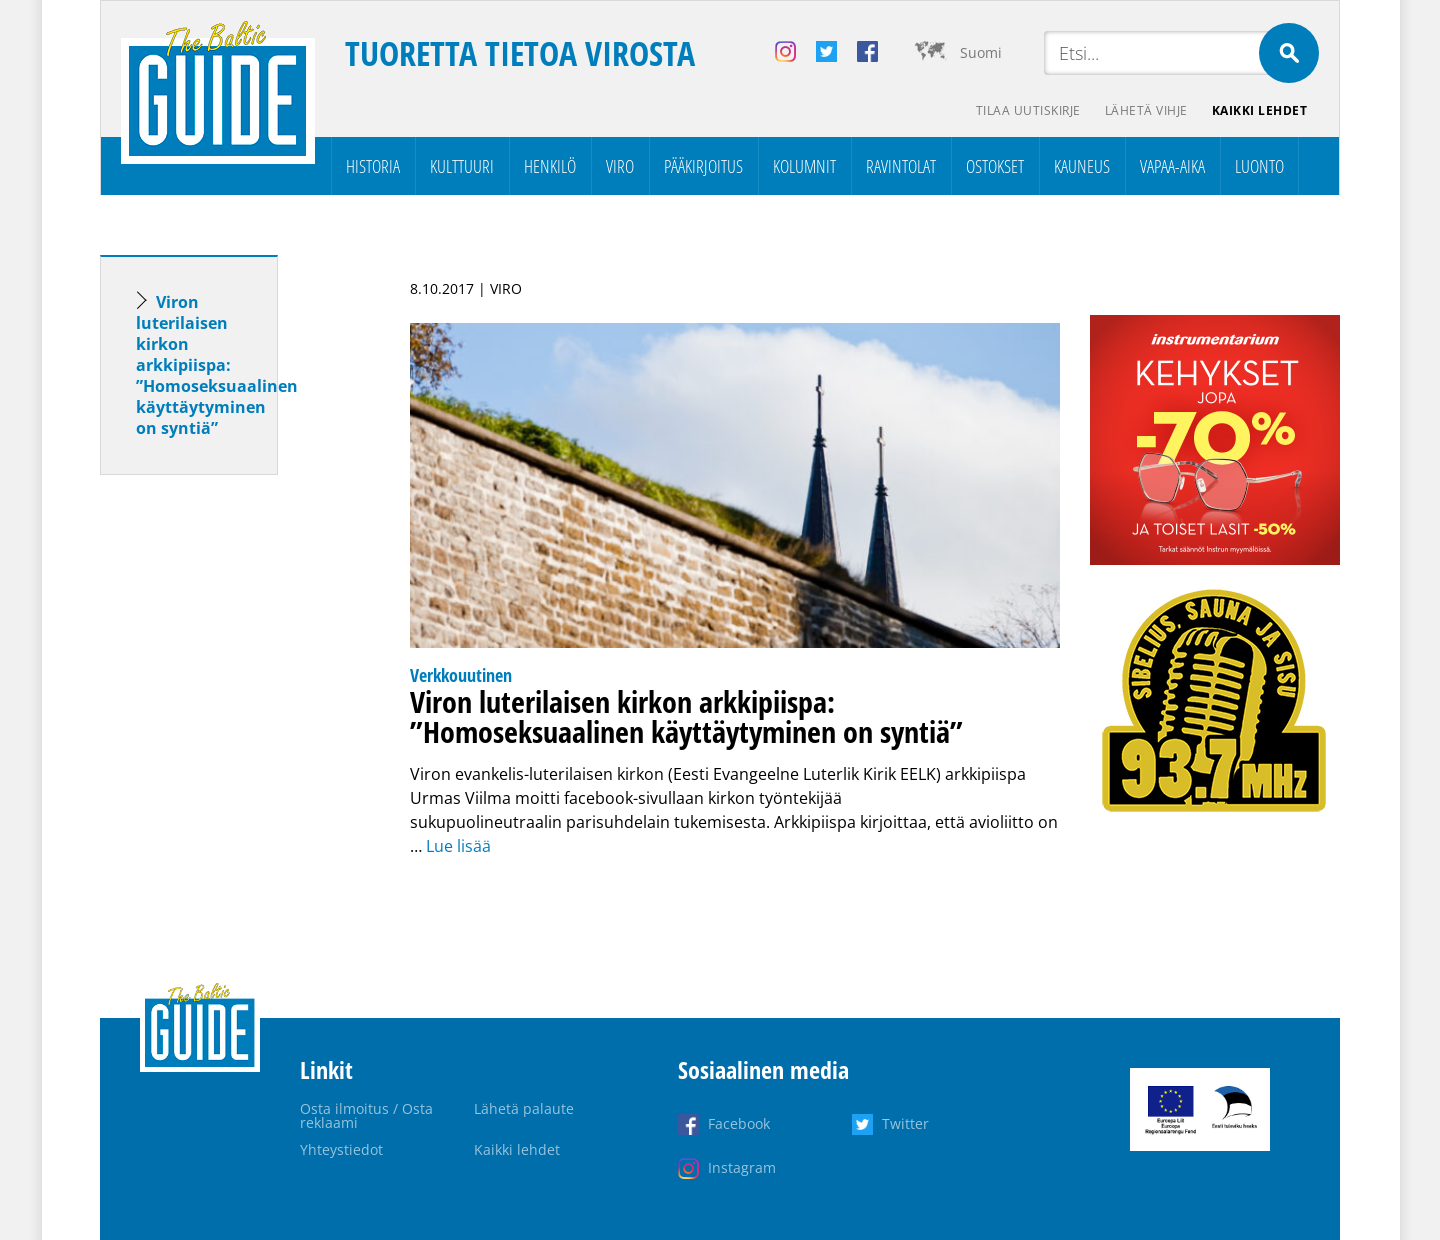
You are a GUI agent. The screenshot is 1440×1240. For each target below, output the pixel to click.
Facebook (739, 1123)
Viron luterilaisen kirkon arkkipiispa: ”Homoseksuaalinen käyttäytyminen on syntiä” (217, 365)
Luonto (1259, 166)
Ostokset (995, 166)
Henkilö (550, 166)
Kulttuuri (462, 166)
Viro (620, 166)
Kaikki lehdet (1260, 110)
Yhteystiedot (341, 1149)
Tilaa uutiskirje (1028, 110)
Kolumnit (804, 166)
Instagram (742, 1167)
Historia (373, 166)
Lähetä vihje (1146, 110)
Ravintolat (901, 166)
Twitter (905, 1123)
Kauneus (1082, 166)
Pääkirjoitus (703, 166)
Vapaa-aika (1172, 166)
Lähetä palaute (524, 1108)
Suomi (981, 52)
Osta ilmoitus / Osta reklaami (366, 1115)
